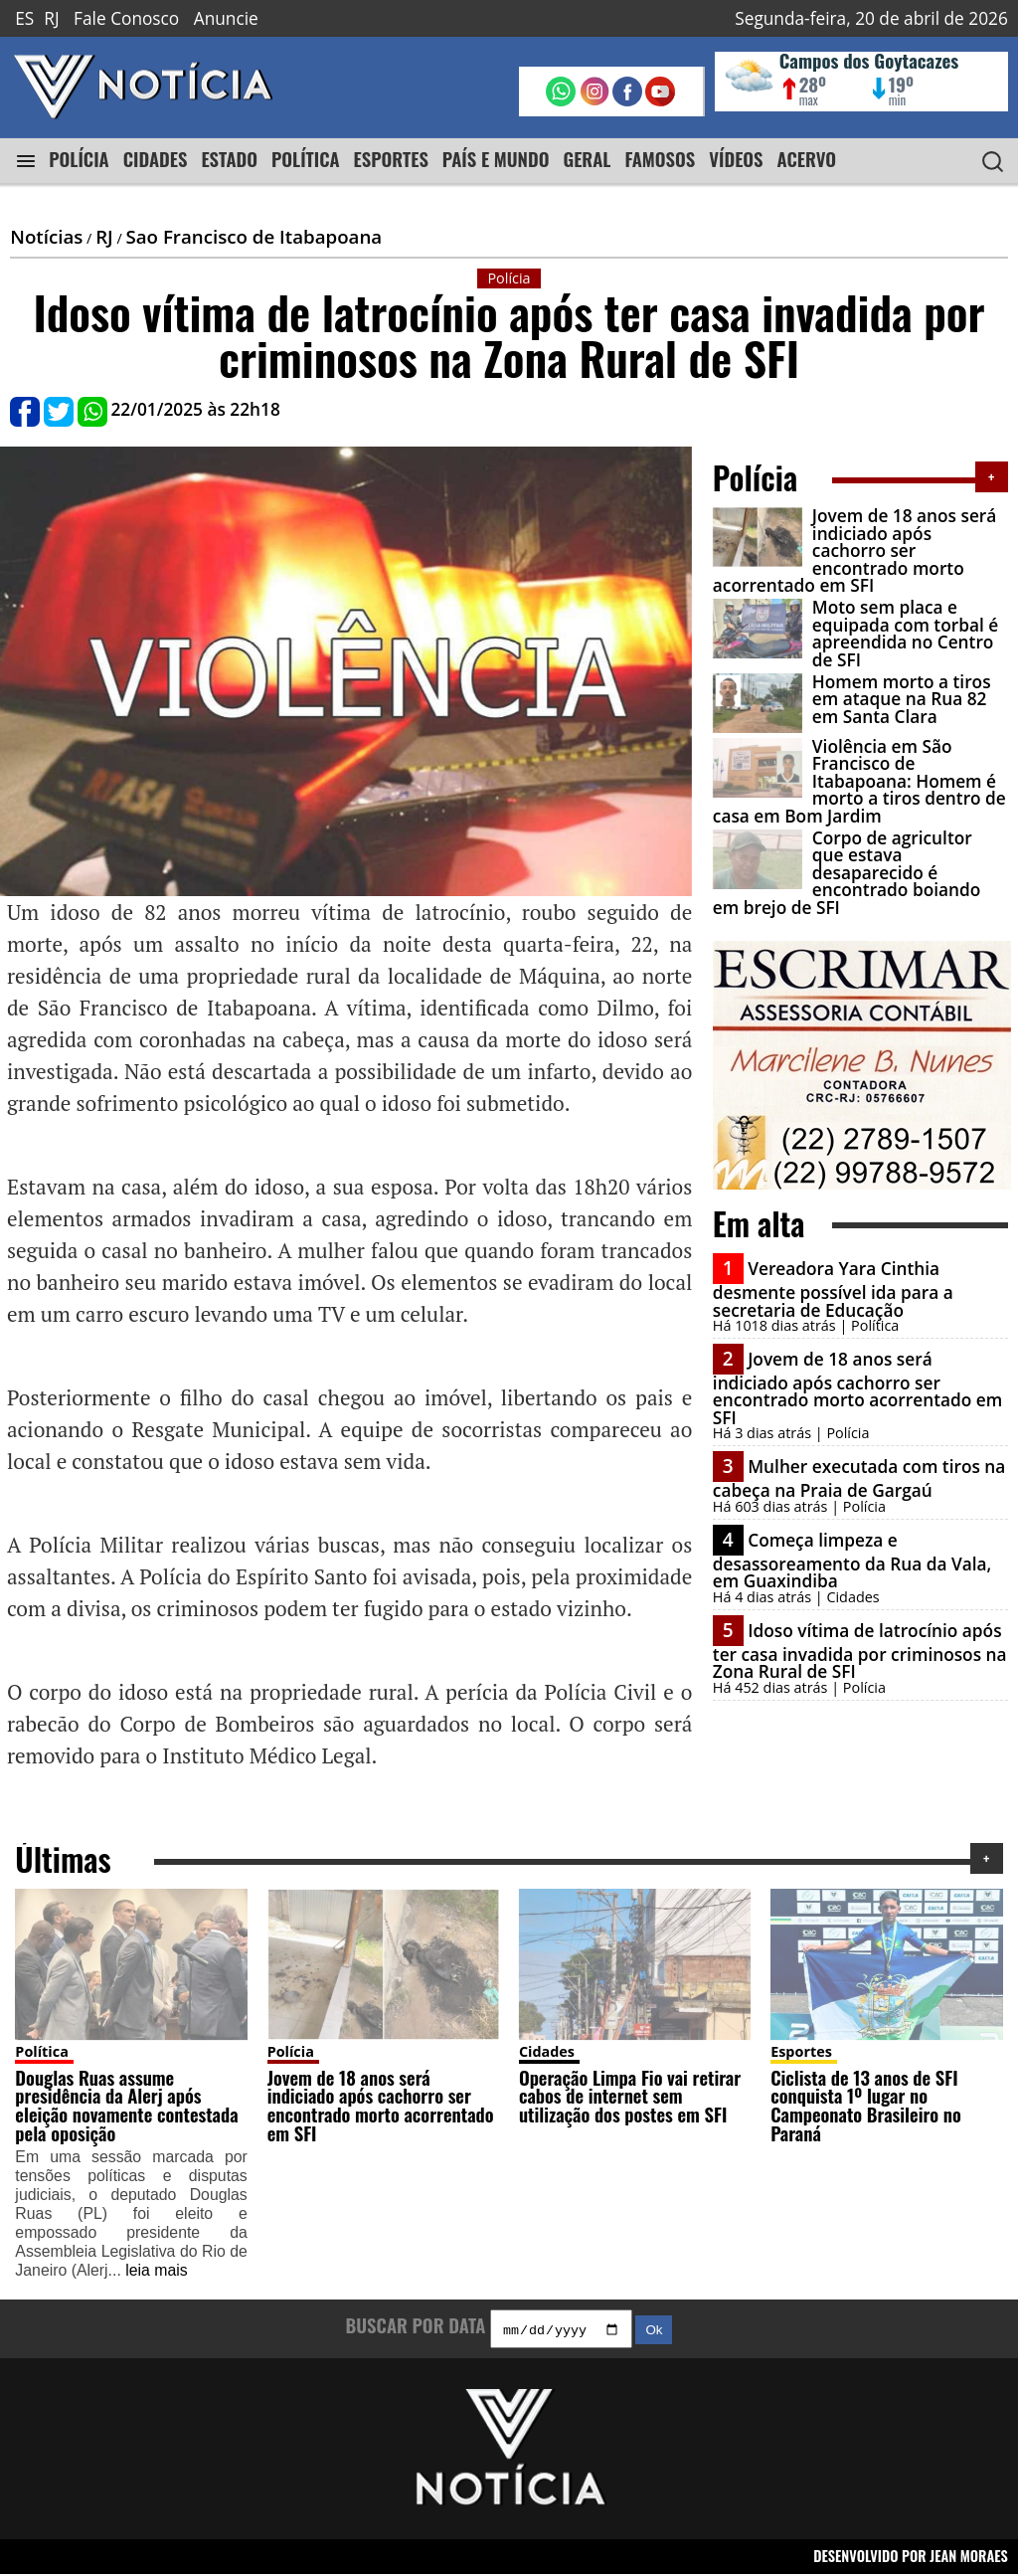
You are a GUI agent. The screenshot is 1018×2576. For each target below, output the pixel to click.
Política (41, 2051)
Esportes (801, 2051)
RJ (51, 18)
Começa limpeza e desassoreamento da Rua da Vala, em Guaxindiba (852, 1560)
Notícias (46, 236)
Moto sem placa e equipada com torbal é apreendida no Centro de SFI (905, 633)
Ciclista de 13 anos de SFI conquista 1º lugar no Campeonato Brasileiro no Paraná (865, 2105)
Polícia (290, 2051)
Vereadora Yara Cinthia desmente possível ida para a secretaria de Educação (833, 1289)
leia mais (156, 2270)
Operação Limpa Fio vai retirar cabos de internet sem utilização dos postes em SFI (630, 2095)
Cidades (547, 2051)
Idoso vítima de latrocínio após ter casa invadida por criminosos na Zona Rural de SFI (860, 1651)
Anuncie (226, 18)
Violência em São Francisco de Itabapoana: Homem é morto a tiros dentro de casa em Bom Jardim (859, 781)
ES (24, 18)
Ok (653, 2331)
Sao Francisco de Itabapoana (253, 236)
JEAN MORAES (969, 2558)
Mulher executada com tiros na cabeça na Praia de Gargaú (859, 1478)
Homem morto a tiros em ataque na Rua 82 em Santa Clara (901, 699)
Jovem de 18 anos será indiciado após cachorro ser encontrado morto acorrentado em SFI (855, 550)
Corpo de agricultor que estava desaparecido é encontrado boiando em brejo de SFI (846, 873)
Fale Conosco (126, 18)
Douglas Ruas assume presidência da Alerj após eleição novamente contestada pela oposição (126, 2105)
